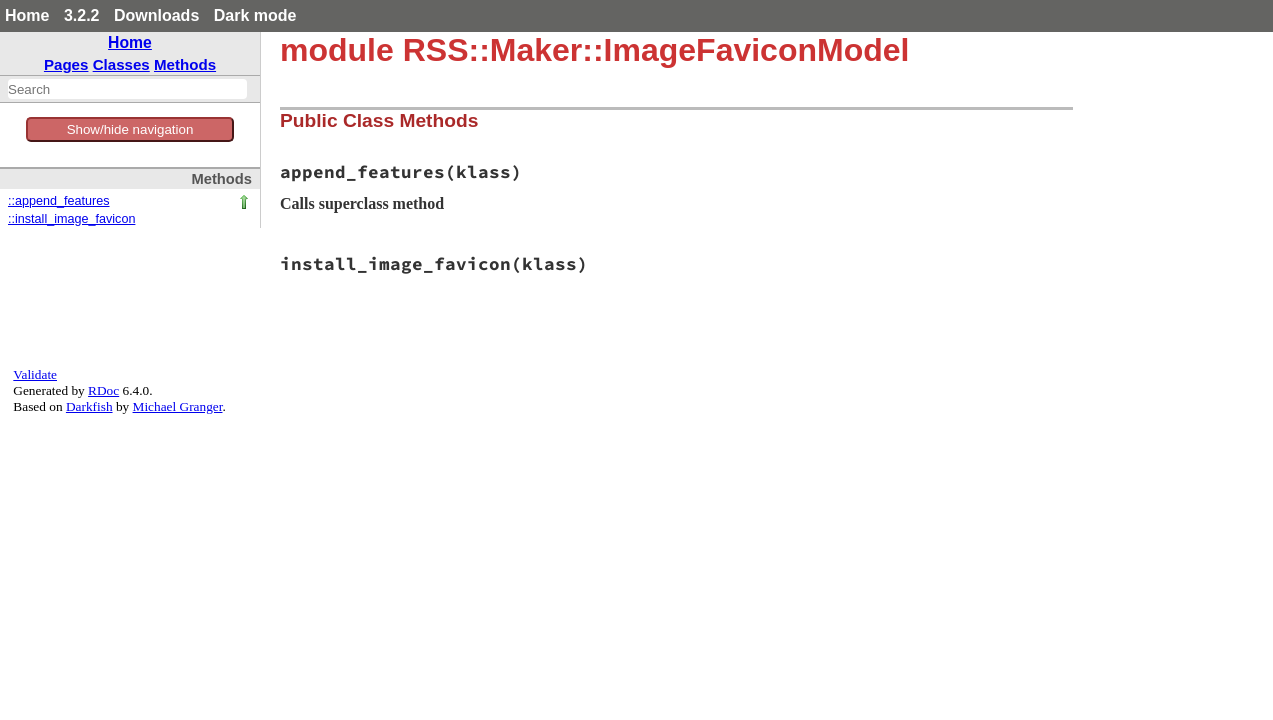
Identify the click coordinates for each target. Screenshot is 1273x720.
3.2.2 (82, 15)
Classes (121, 64)
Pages (66, 64)
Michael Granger (178, 406)
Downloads (156, 15)
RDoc (103, 390)
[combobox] (127, 89)
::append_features (59, 201)
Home (27, 15)
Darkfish (89, 406)
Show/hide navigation (130, 129)
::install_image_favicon (71, 219)
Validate (35, 374)
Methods (185, 64)
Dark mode (255, 15)
